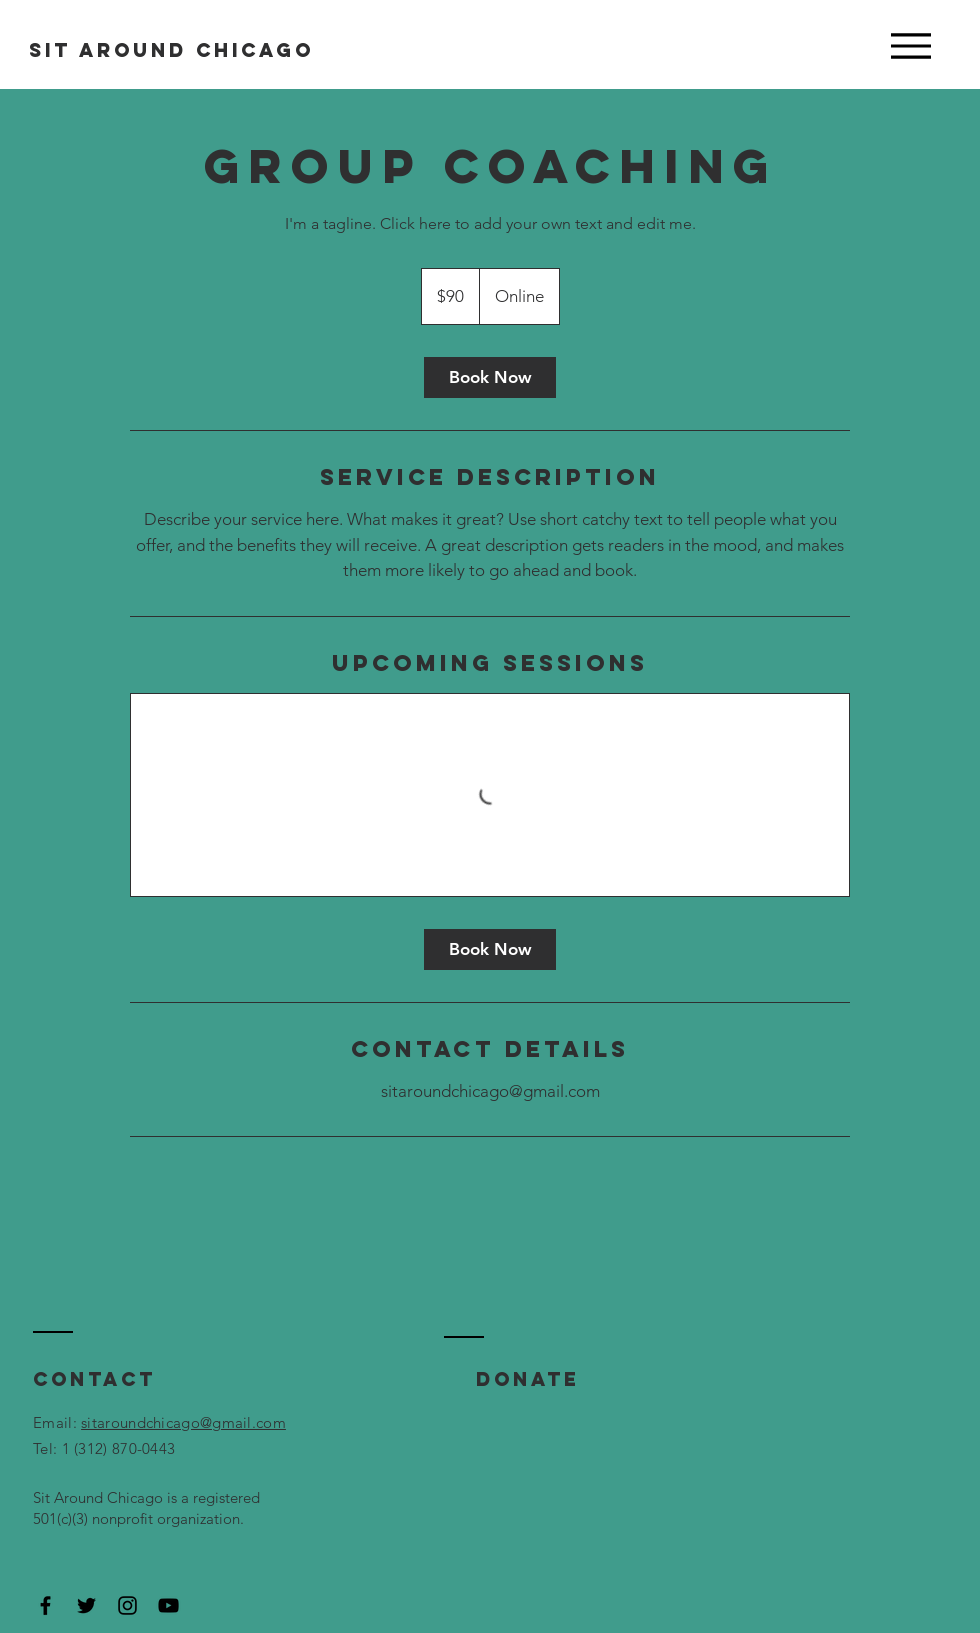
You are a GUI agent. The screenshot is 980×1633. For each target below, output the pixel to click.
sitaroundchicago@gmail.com (183, 1422)
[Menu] (910, 45)
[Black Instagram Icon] (127, 1605)
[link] (490, 377)
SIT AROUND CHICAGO (171, 50)
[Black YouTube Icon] (168, 1605)
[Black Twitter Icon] (86, 1605)
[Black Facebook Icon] (45, 1605)
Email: (57, 1422)
